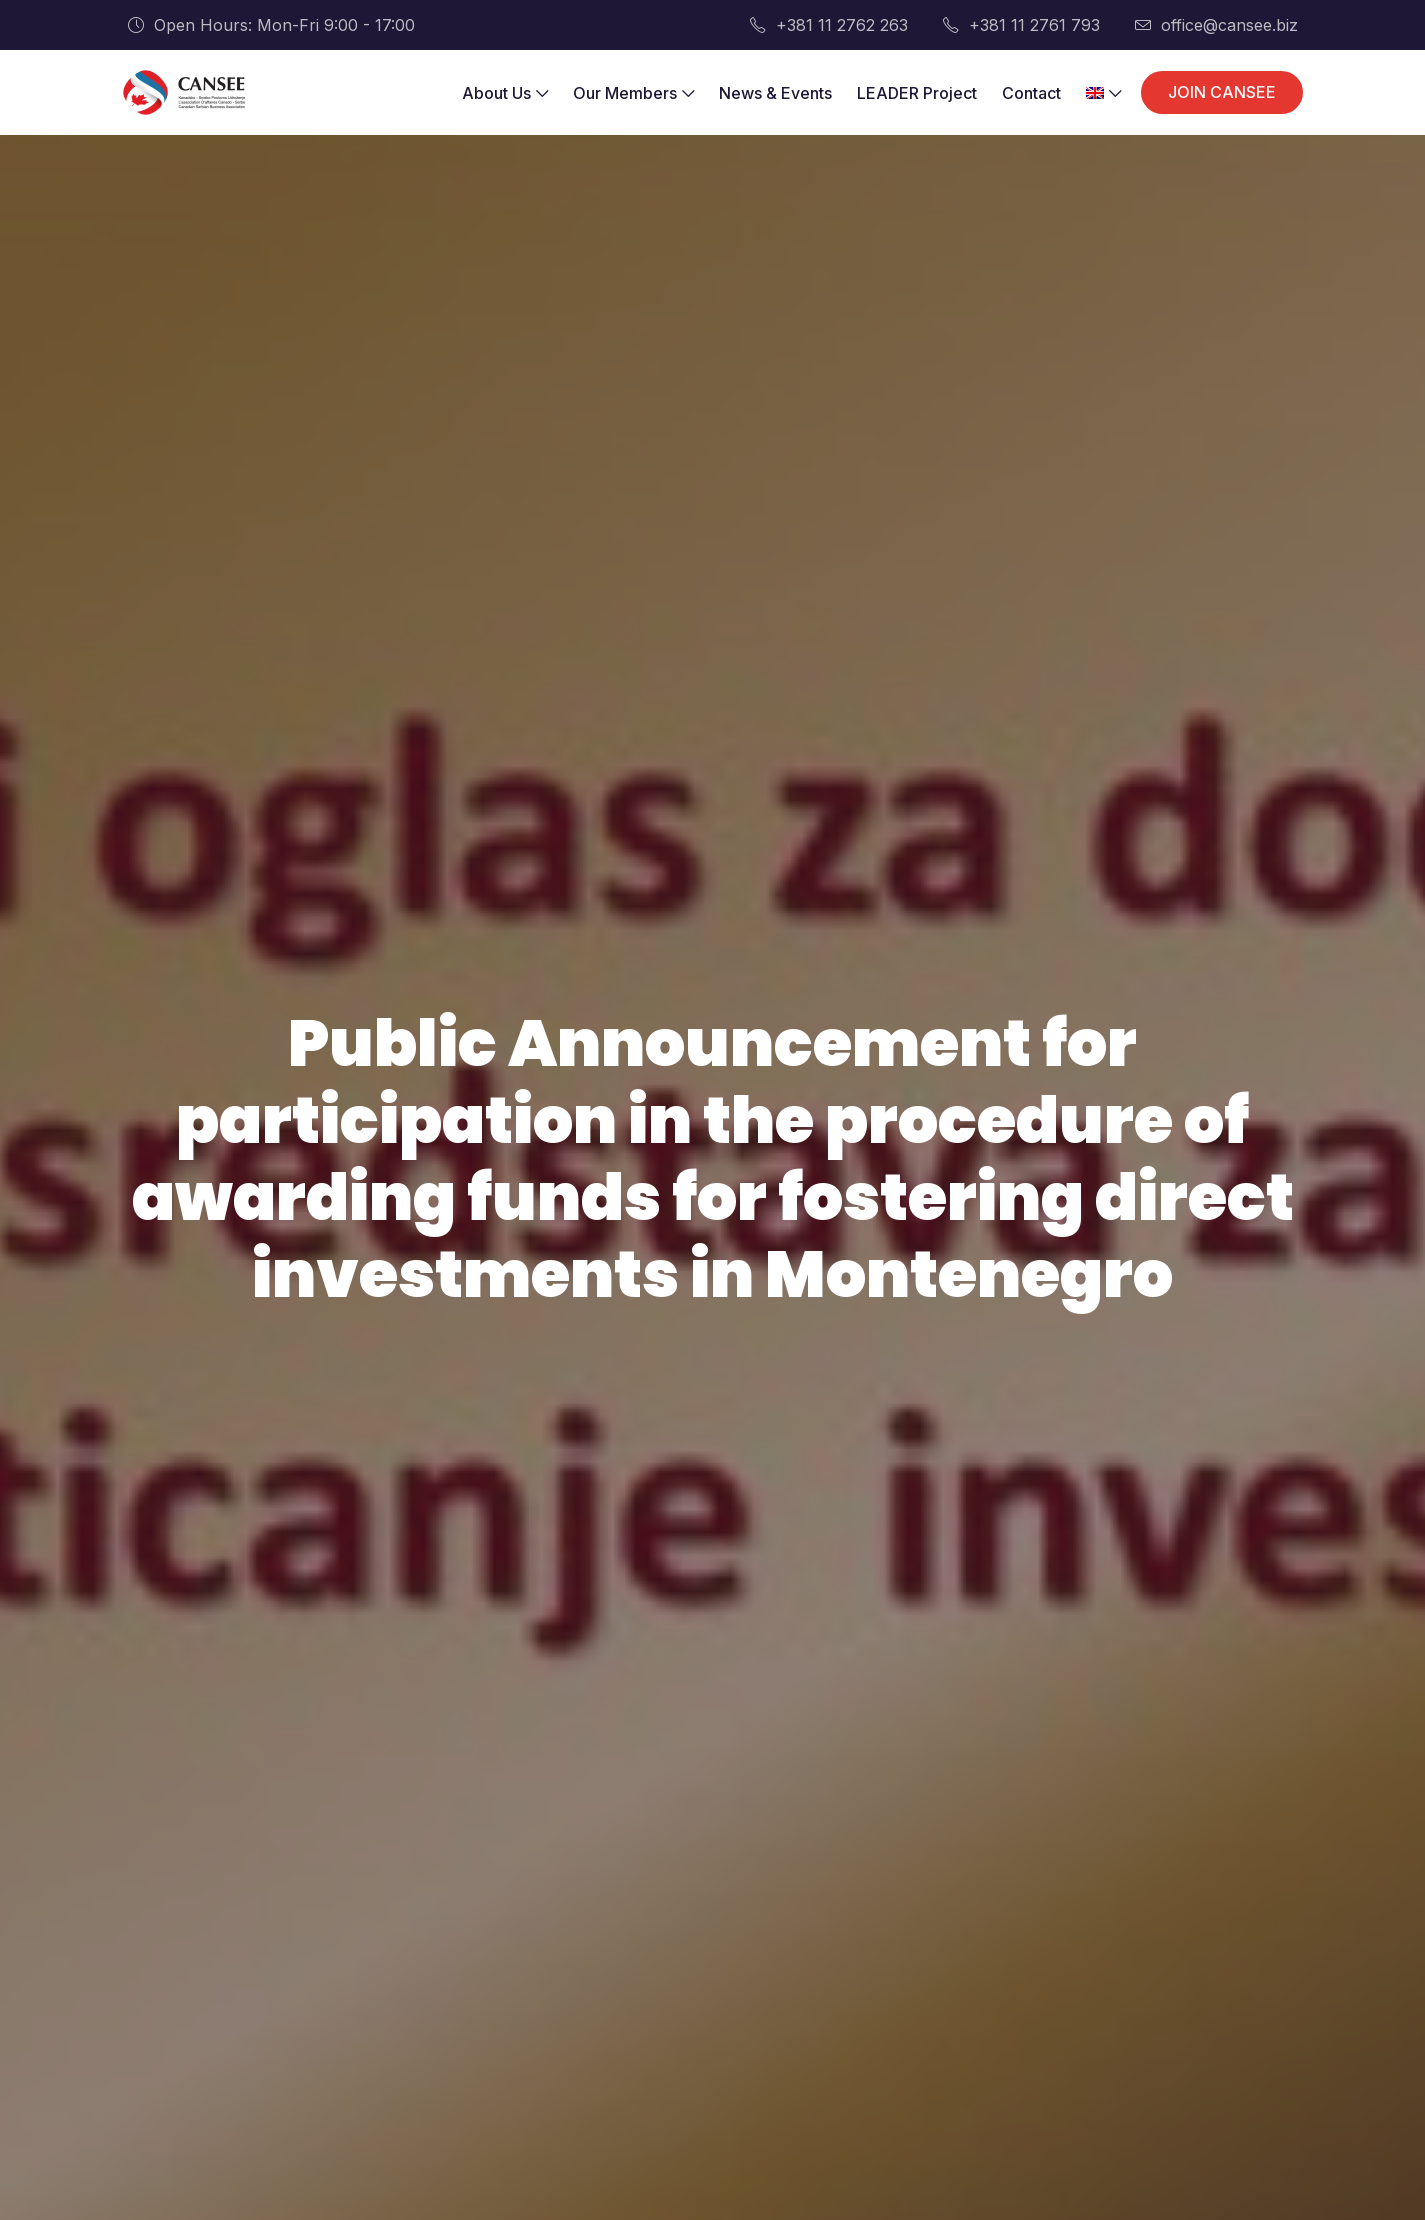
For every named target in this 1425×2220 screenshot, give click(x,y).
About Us (505, 93)
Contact (1031, 93)
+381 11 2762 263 (829, 25)
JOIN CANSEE (1222, 92)
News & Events (775, 93)
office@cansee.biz (1216, 25)
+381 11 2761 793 (1021, 25)
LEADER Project (917, 93)
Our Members (633, 93)
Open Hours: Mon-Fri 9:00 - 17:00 (271, 25)
